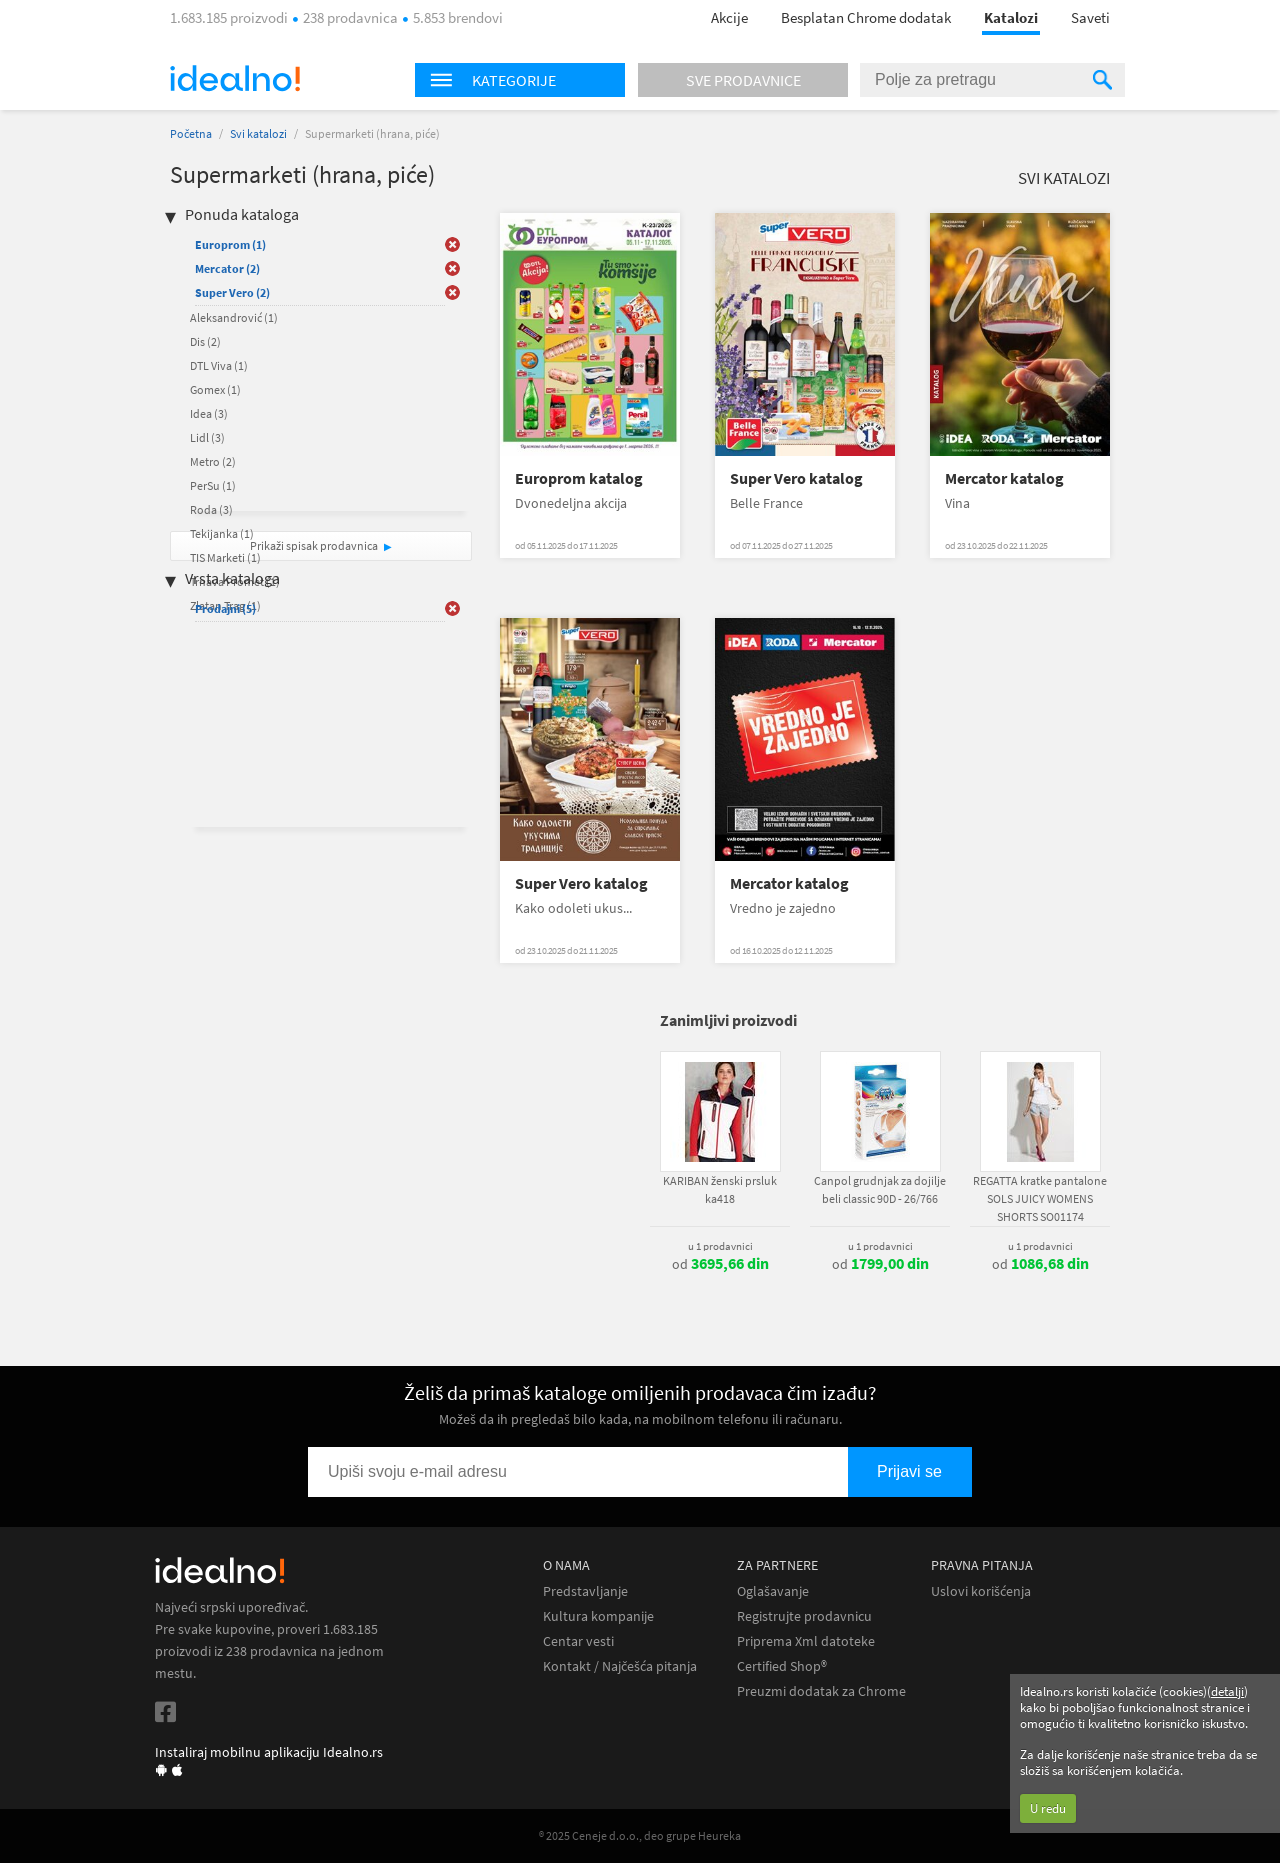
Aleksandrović (234, 317)
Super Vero (232, 292)
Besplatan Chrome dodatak (866, 17)
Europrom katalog (579, 478)
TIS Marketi (225, 557)
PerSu (213, 485)
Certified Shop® (782, 1666)
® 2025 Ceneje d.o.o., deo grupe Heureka (640, 1835)
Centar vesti (578, 1641)
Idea (209, 413)
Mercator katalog (1004, 478)
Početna (191, 133)
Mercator (227, 268)
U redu (1048, 1808)
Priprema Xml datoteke (806, 1641)
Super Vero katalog (796, 478)
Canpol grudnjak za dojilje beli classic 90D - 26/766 (880, 1189)
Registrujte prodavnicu (804, 1616)
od (720, 1264)
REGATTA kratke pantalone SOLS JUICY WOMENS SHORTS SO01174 (1040, 1198)
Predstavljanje (585, 1591)
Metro (213, 461)
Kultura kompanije (598, 1616)
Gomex (215, 389)
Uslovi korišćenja (981, 1591)
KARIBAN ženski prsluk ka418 (720, 1189)
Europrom (230, 244)
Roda (211, 509)
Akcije (729, 17)
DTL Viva (219, 365)
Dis (205, 341)
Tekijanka (222, 533)
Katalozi (1011, 17)
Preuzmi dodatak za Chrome (821, 1691)
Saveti (1090, 17)
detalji (1227, 1691)
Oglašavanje (773, 1591)
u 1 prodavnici (720, 1246)
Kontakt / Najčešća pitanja (620, 1666)
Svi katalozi (258, 133)
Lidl (207, 437)
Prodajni (225, 608)
